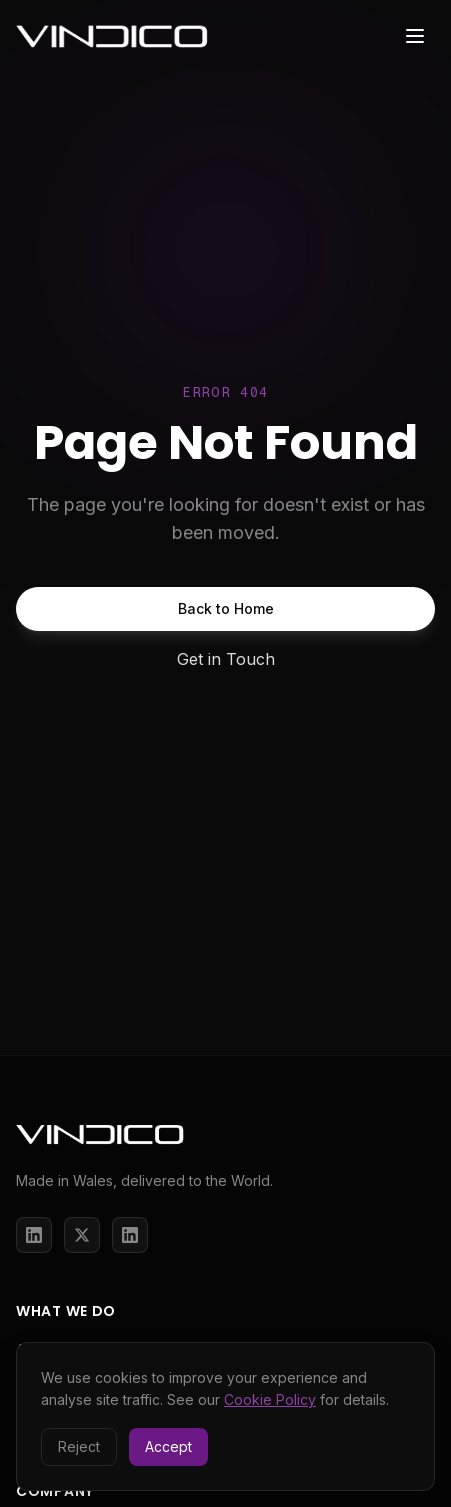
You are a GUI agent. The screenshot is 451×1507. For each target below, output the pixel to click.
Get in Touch (226, 659)
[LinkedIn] (34, 1235)
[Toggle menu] (415, 36)
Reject (79, 1446)
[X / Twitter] (82, 1235)
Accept (168, 1446)
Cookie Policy (270, 1399)
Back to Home (226, 608)
